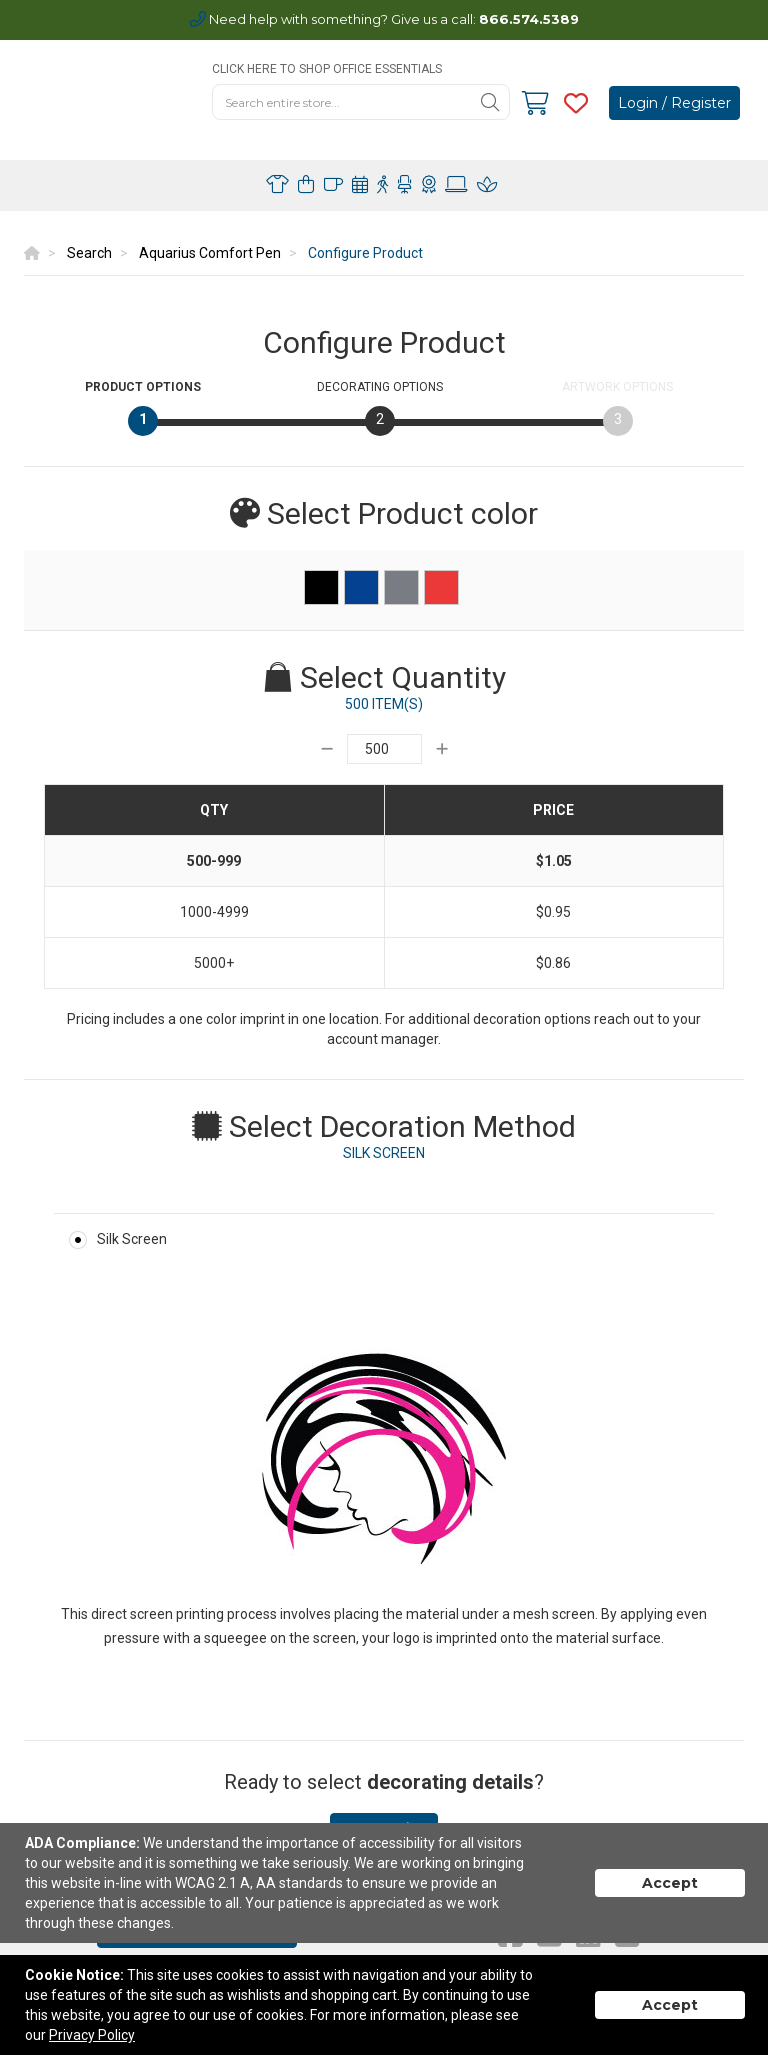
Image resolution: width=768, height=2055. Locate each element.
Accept (670, 1883)
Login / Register (674, 103)
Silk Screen (132, 1239)
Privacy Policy (92, 2035)
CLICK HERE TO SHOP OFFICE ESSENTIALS (327, 69)
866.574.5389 (529, 19)
